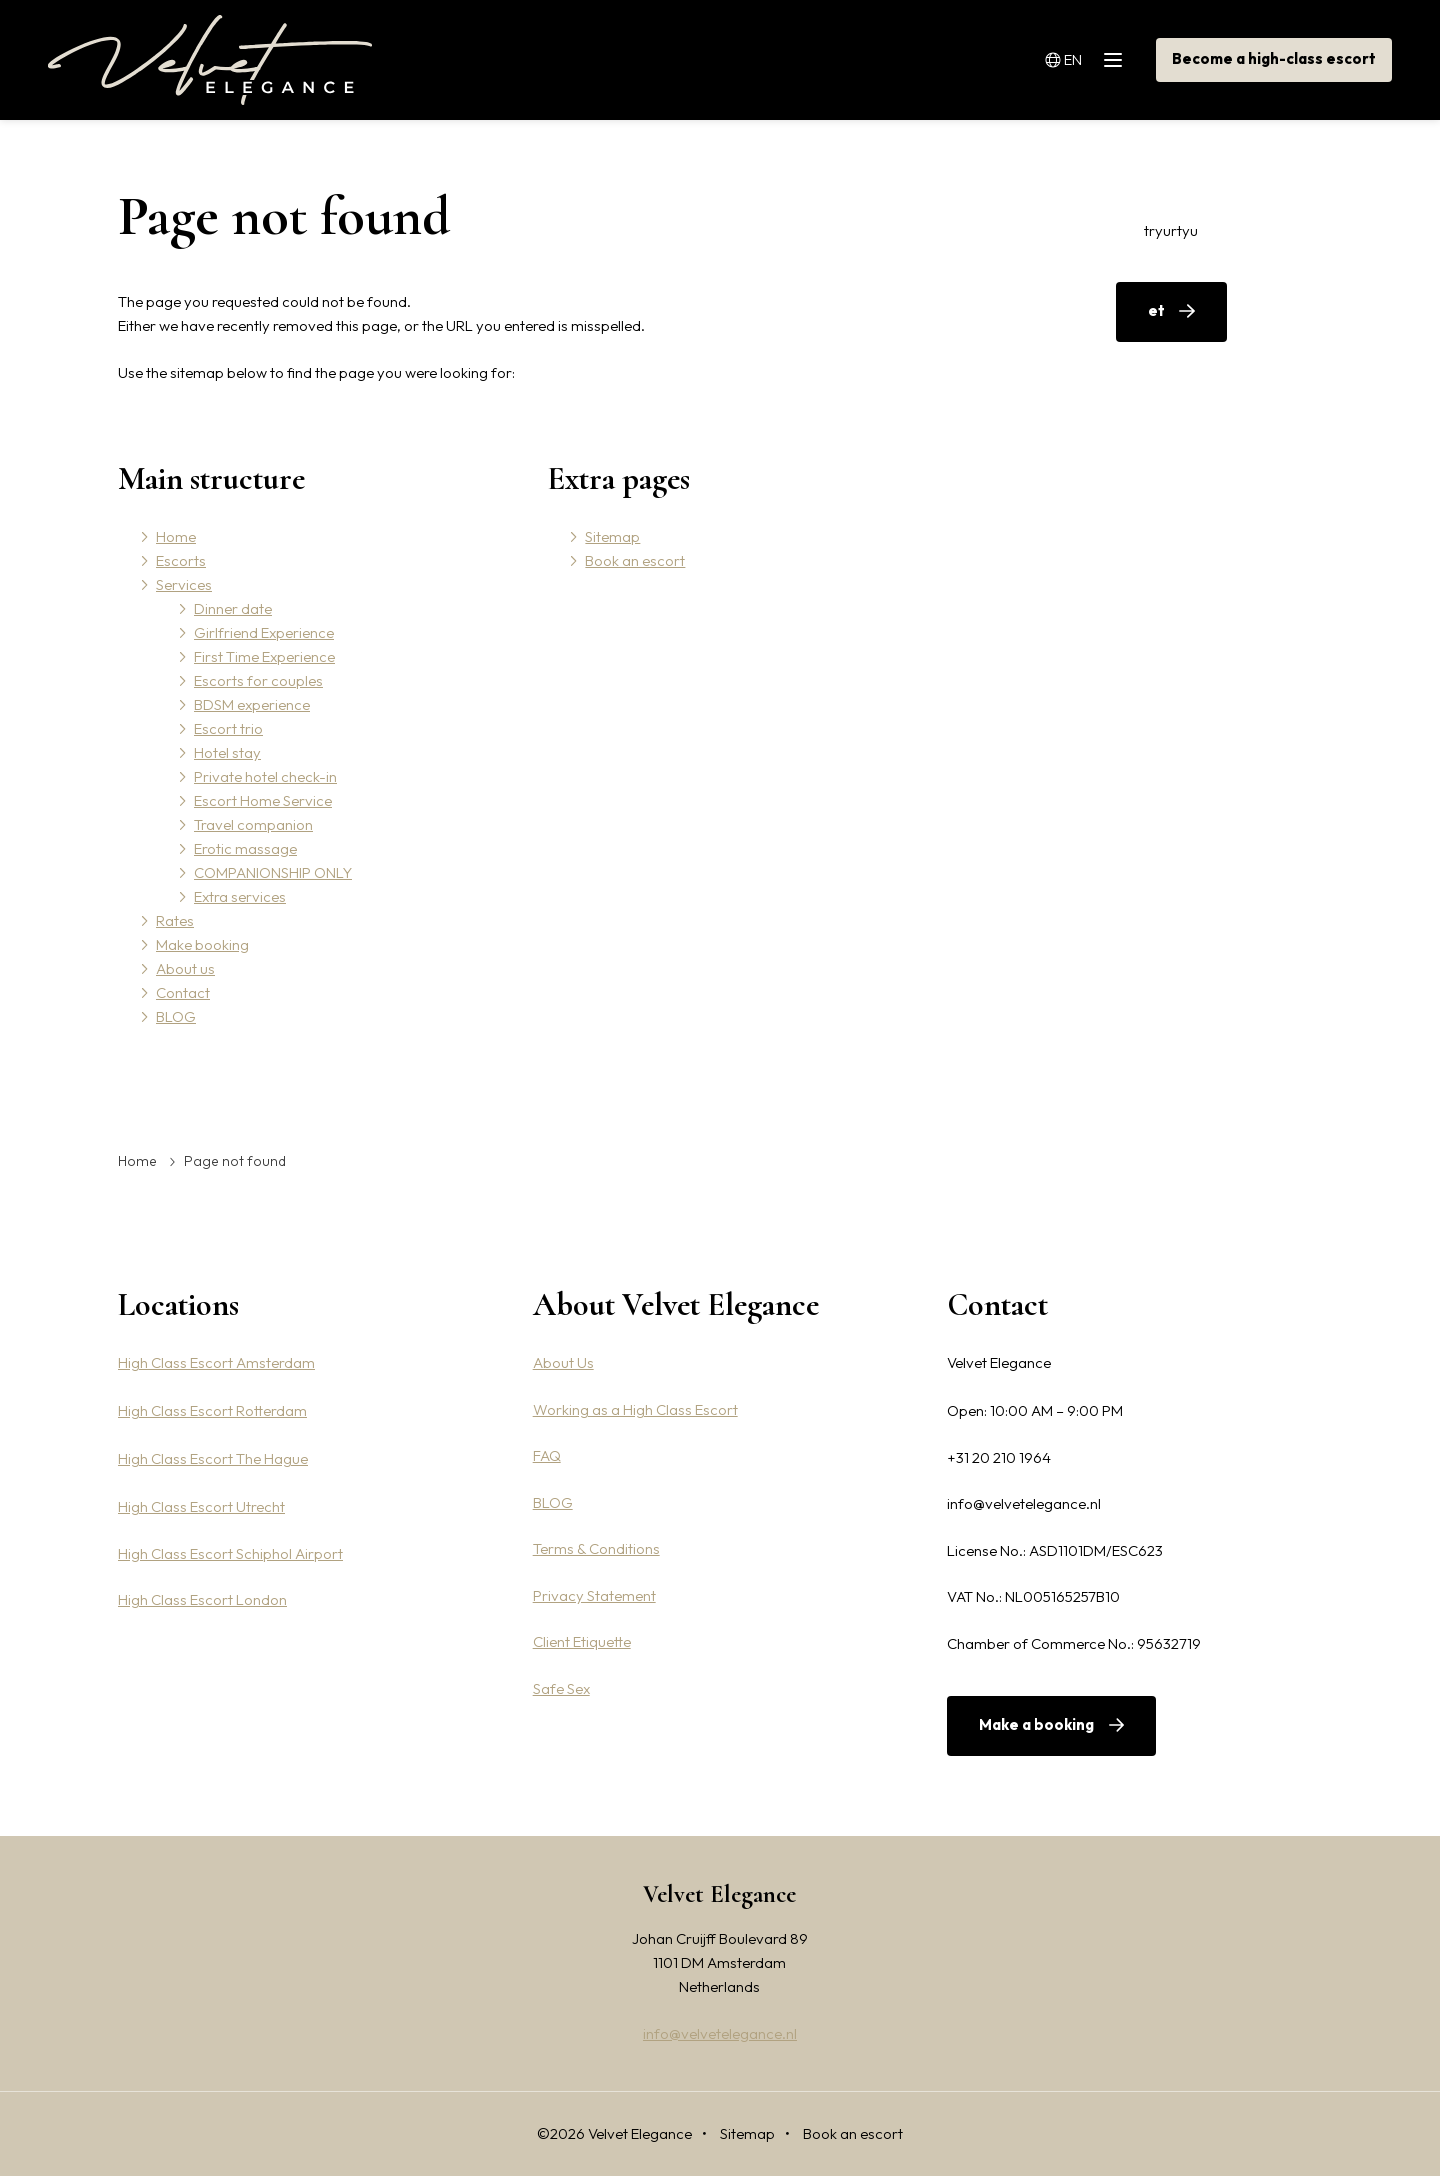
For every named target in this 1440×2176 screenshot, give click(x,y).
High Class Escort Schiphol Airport (230, 1553)
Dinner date (233, 608)
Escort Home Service (263, 800)
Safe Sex (561, 1688)
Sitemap (612, 536)
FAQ (547, 1455)
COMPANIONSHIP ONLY (273, 872)
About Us (563, 1362)
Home (473, 59)
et (1156, 310)
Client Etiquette (582, 1641)
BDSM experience (252, 704)
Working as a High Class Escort (635, 1409)
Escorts (538, 59)
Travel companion (253, 824)
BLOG (1031, 59)
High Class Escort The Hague (213, 1458)
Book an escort (635, 560)
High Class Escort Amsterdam (216, 1362)
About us (887, 59)
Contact (964, 59)
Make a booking (1036, 1724)
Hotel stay (227, 752)
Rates (706, 59)
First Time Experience (264, 656)
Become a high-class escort (1274, 58)
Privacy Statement (594, 1595)
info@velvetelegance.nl (720, 2033)
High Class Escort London (202, 1599)
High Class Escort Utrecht (201, 1506)
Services (611, 59)
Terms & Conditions (596, 1548)
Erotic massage (245, 848)
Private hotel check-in (265, 776)
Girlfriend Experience (264, 632)
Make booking (791, 59)
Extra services (240, 896)
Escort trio (228, 728)
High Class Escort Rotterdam (212, 1410)
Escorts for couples (258, 680)
